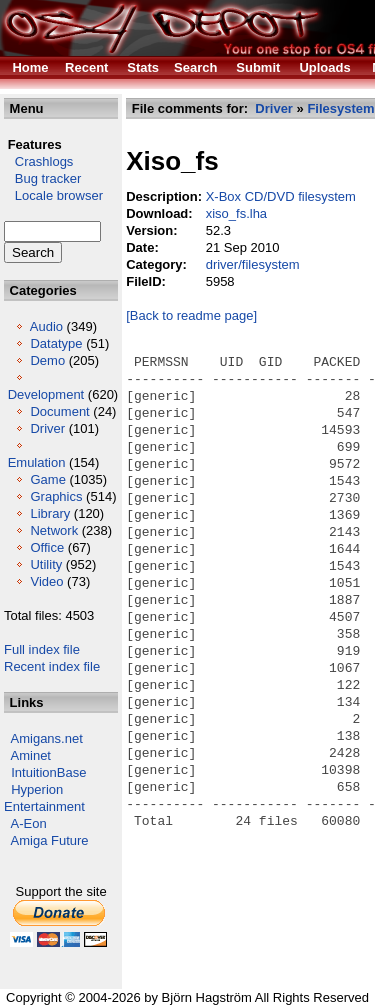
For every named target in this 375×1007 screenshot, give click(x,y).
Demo (47, 360)
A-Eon (29, 823)
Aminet (31, 755)
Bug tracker (42, 178)
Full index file (42, 649)
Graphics (56, 496)
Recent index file (52, 666)
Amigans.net (47, 738)
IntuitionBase (48, 772)
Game (47, 479)
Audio (46, 326)
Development (46, 394)
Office (47, 547)
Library (50, 513)
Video (46, 581)
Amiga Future (50, 840)
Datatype (56, 343)
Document (59, 411)
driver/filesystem (253, 264)
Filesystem (340, 108)
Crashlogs (38, 161)
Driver (47, 428)
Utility (46, 564)
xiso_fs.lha (236, 213)
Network (54, 530)
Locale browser (53, 195)
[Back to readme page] (191, 315)
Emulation (37, 462)
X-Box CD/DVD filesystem (281, 196)
